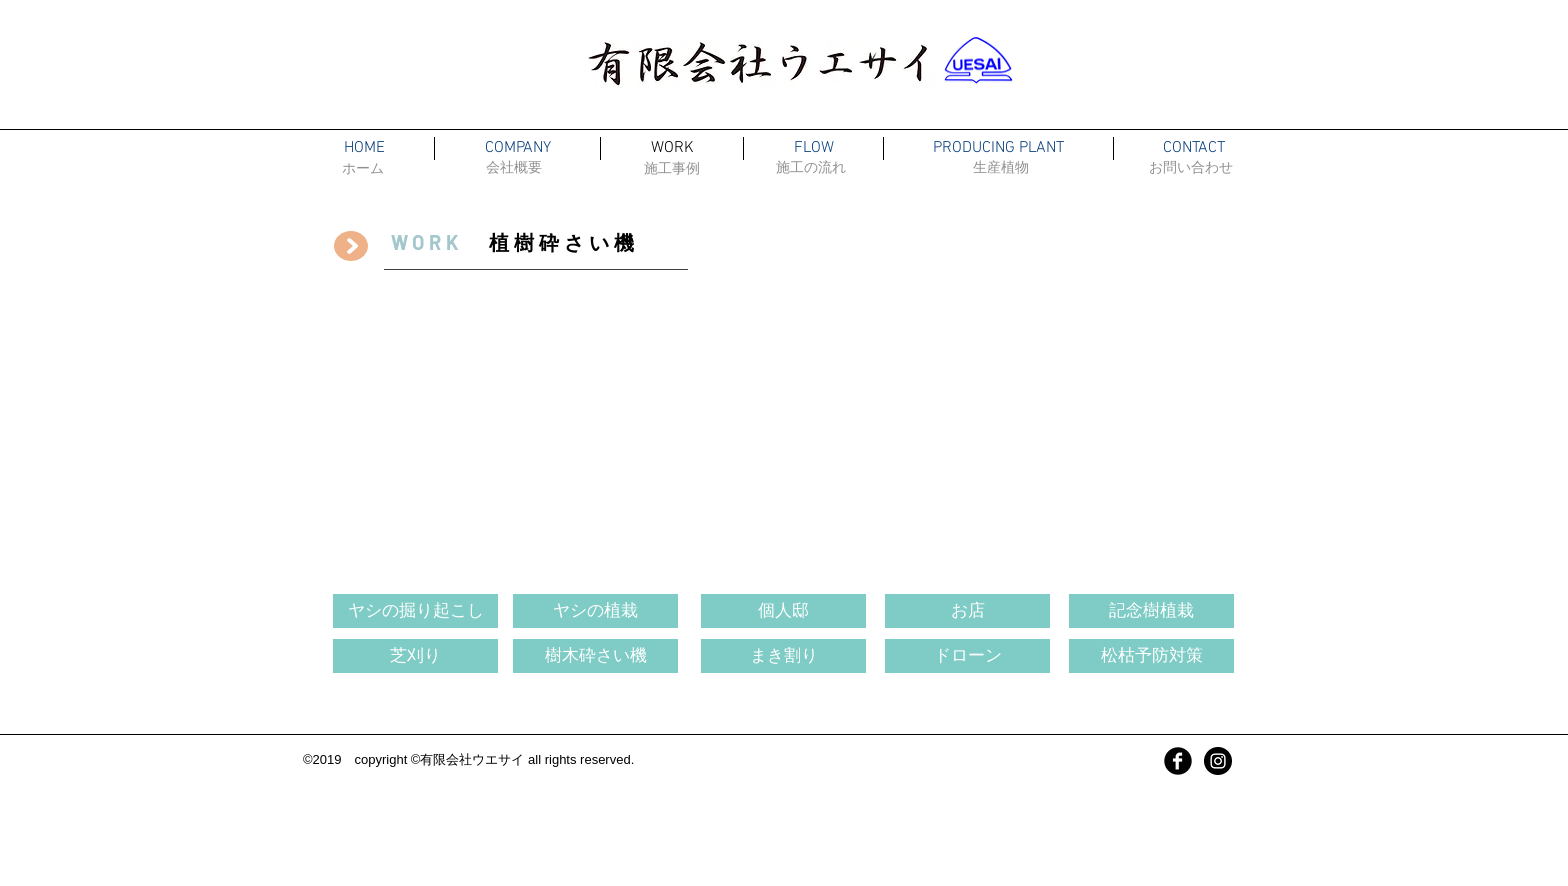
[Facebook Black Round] (1178, 761)
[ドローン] (967, 656)
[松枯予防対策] (1151, 656)
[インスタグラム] (1218, 761)
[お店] (967, 611)
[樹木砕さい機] (595, 656)
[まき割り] (783, 656)
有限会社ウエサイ (472, 759)
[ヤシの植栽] (595, 611)
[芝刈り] (415, 656)
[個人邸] (783, 611)
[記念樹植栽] (1151, 611)
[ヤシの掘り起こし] (415, 611)
